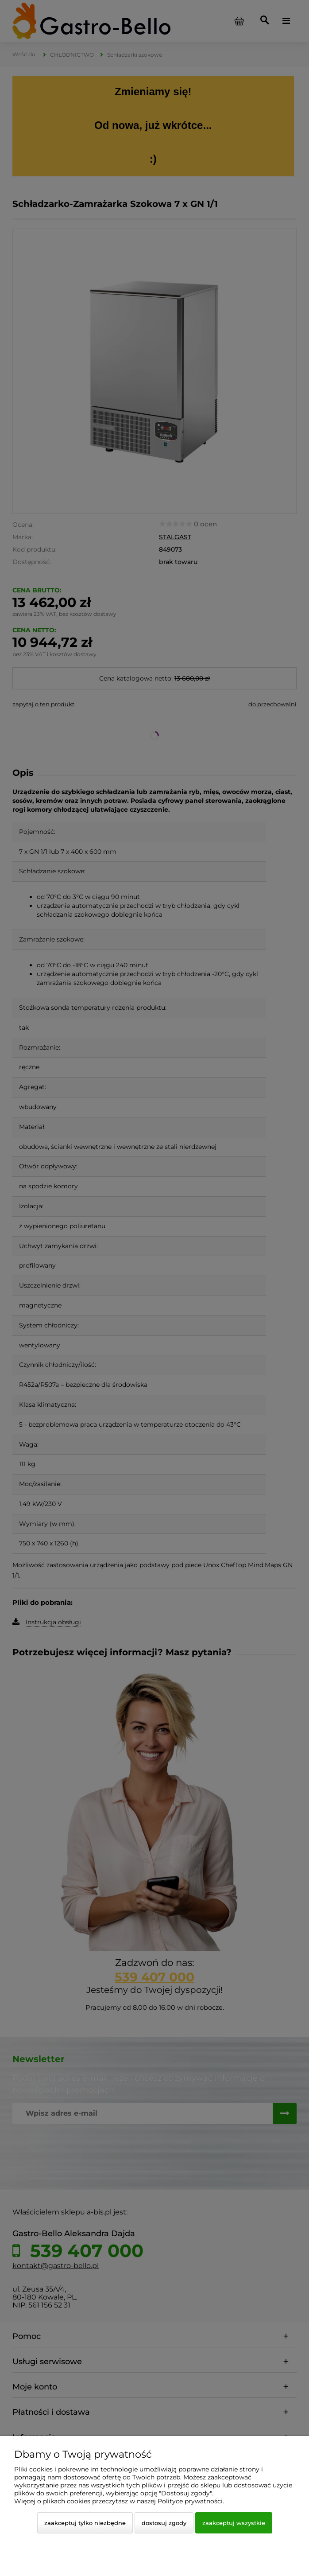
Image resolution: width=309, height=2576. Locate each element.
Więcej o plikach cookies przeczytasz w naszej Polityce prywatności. (119, 2501)
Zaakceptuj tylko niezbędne (85, 2522)
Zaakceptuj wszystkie (233, 2522)
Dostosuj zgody (164, 2522)
